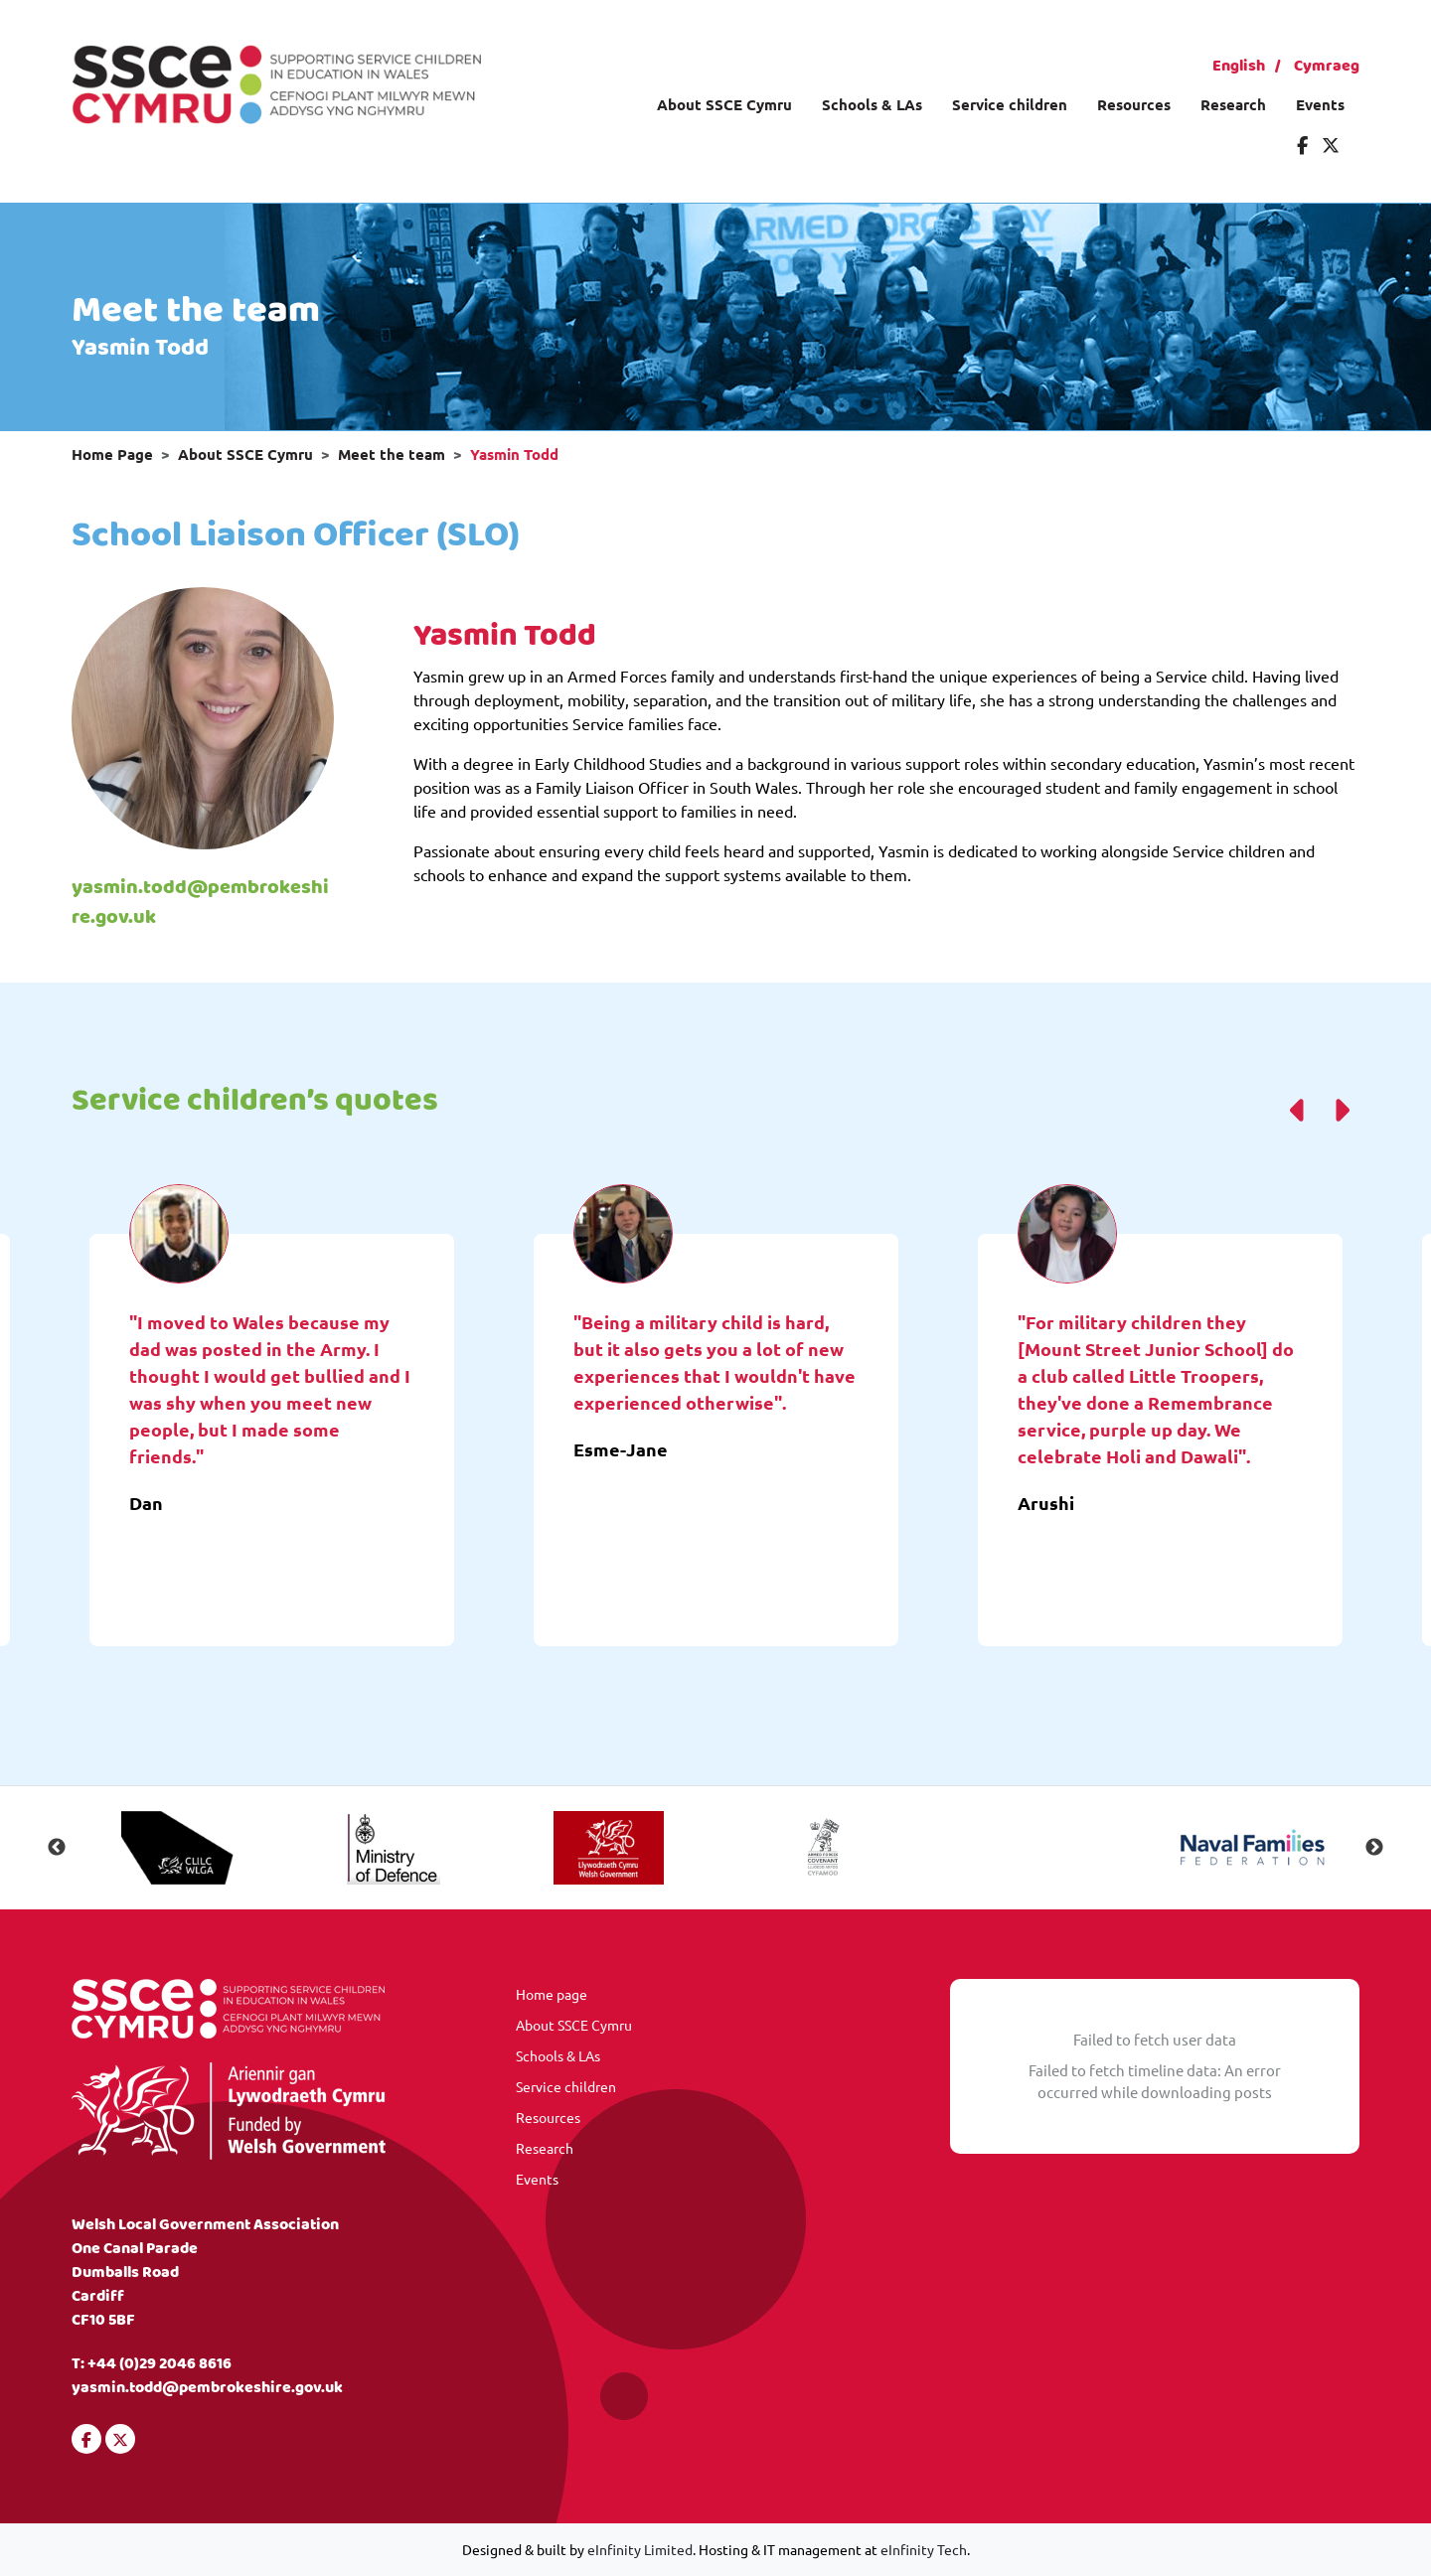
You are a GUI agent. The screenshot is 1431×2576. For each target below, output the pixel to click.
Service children (1009, 104)
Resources (1134, 104)
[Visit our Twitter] (1331, 144)
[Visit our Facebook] (1302, 144)
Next (1374, 1848)
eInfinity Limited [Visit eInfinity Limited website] (640, 2549)
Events (1320, 104)
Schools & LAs (872, 104)
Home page (551, 1994)
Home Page (112, 454)
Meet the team (391, 454)
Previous (57, 1848)
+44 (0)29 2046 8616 (159, 2363)
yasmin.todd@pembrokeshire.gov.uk (200, 902)
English (1238, 66)
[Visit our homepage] (276, 81)
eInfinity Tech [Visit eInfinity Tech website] (923, 2549)
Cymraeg (1326, 66)
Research (1233, 104)
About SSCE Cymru (724, 104)
